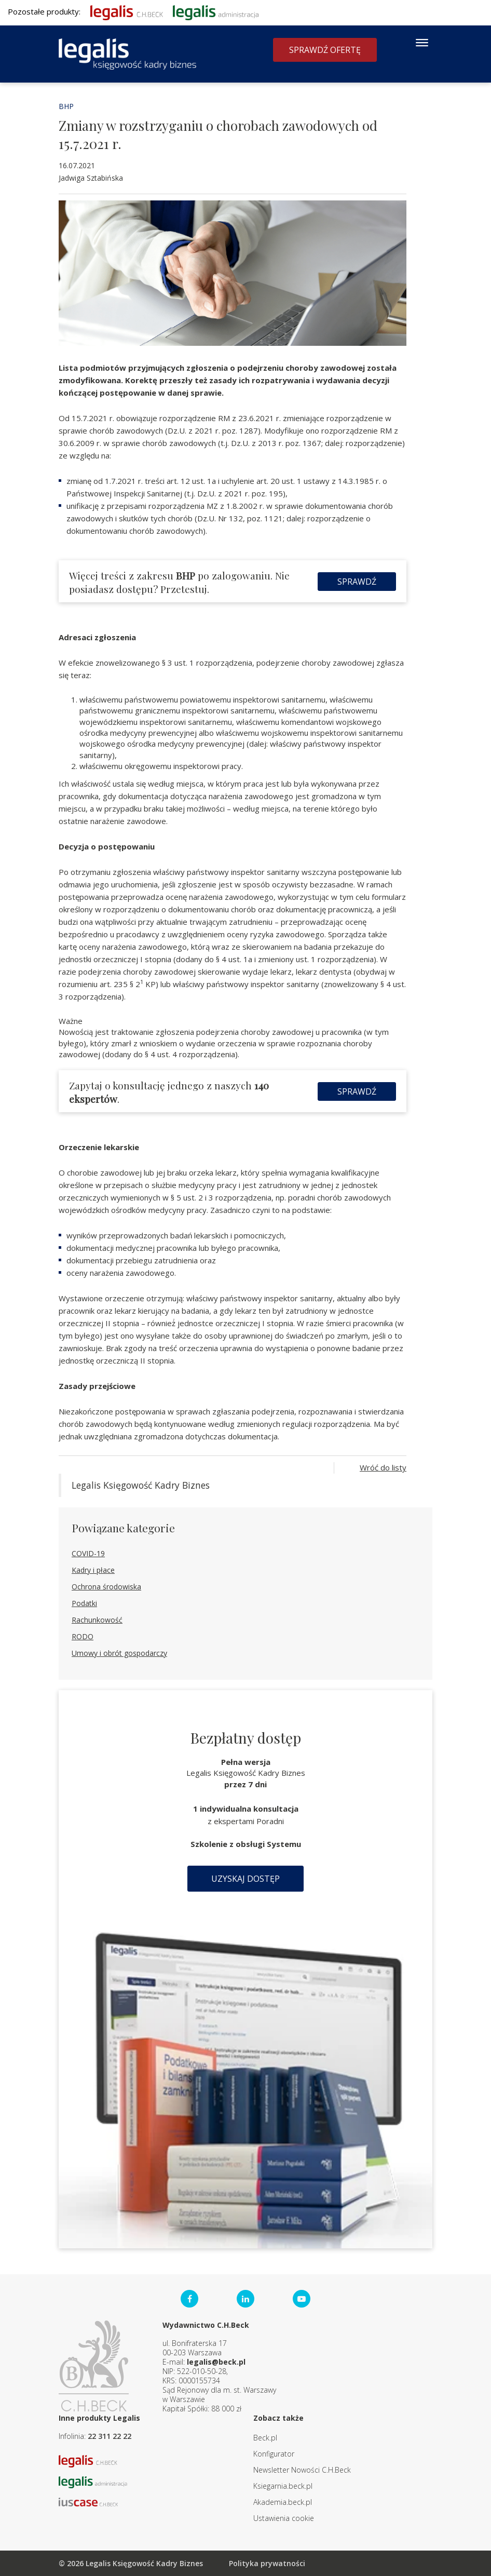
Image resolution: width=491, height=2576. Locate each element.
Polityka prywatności (267, 2563)
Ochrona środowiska (106, 1587)
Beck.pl (265, 2438)
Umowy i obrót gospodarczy (119, 1653)
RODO (82, 1636)
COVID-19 (88, 1553)
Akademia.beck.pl (282, 2502)
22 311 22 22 (109, 2436)
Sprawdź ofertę (325, 50)
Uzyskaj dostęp (245, 1878)
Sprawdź (356, 581)
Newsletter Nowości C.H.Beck (302, 2470)
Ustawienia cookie (283, 2518)
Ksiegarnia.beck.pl (282, 2486)
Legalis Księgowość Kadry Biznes (141, 1485)
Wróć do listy (383, 1467)
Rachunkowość (97, 1620)
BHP (66, 106)
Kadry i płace (93, 1570)
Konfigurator (273, 2454)
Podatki (84, 1603)
